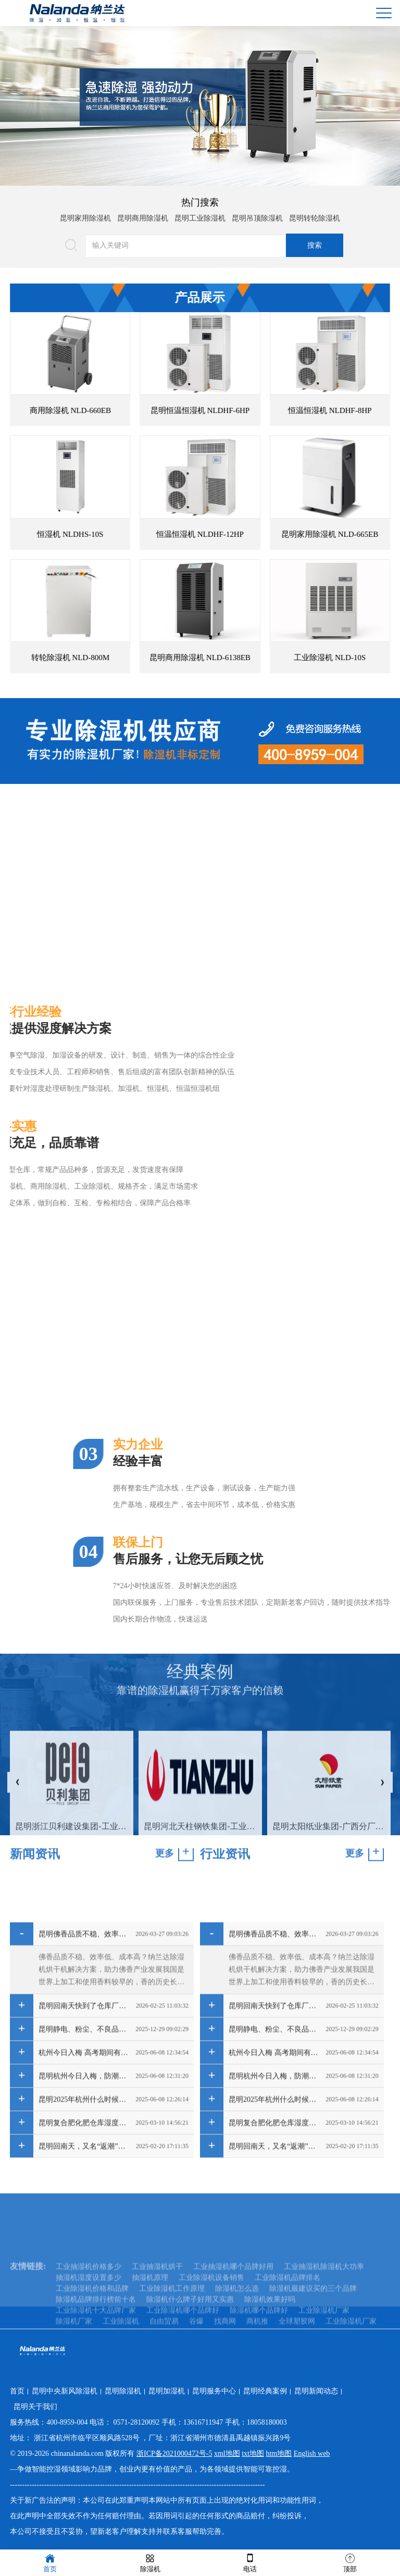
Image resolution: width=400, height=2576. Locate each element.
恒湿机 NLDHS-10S (111, 534)
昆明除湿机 (123, 2391)
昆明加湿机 (166, 2391)
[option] (200, 106)
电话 (250, 2562)
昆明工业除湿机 (200, 214)
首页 (17, 2391)
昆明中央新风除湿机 (64, 2391)
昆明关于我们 (35, 2407)
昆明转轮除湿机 (314, 214)
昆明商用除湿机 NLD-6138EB (240, 657)
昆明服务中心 (214, 2391)
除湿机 (150, 2562)
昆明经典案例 (265, 2391)
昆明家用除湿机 (85, 214)
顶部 (350, 2562)
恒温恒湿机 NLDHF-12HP (240, 534)
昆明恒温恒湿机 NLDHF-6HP (240, 410)
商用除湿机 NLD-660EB (110, 410)
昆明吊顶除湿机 (257, 214)
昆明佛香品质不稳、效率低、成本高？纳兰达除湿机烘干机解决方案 (84, 2107)
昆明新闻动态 (316, 2391)
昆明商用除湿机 (142, 214)
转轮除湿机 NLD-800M (110, 657)
